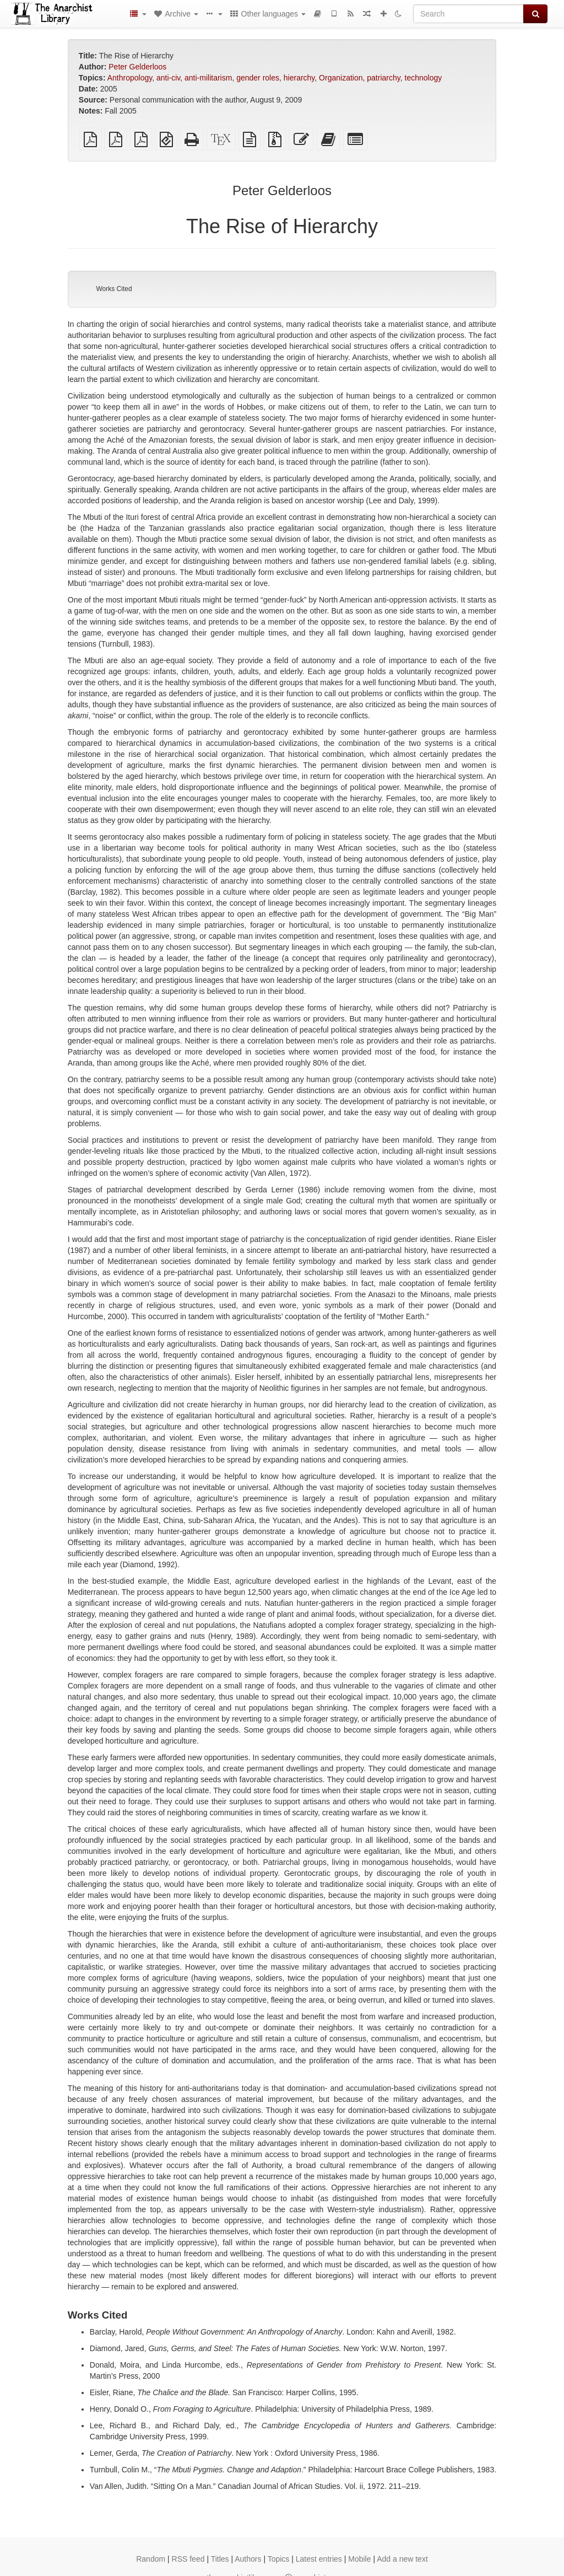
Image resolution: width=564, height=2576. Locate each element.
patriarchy (383, 77)
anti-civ (168, 77)
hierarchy (299, 77)
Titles (220, 2559)
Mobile (359, 2559)
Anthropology (129, 77)
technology (423, 77)
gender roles (257, 77)
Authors (248, 2559)
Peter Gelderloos (137, 66)
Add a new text (402, 2559)
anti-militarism (208, 77)
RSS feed (188, 2559)
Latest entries (319, 2559)
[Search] (468, 13)
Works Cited (114, 289)
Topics (279, 2559)
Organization (340, 77)
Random (150, 2559)
